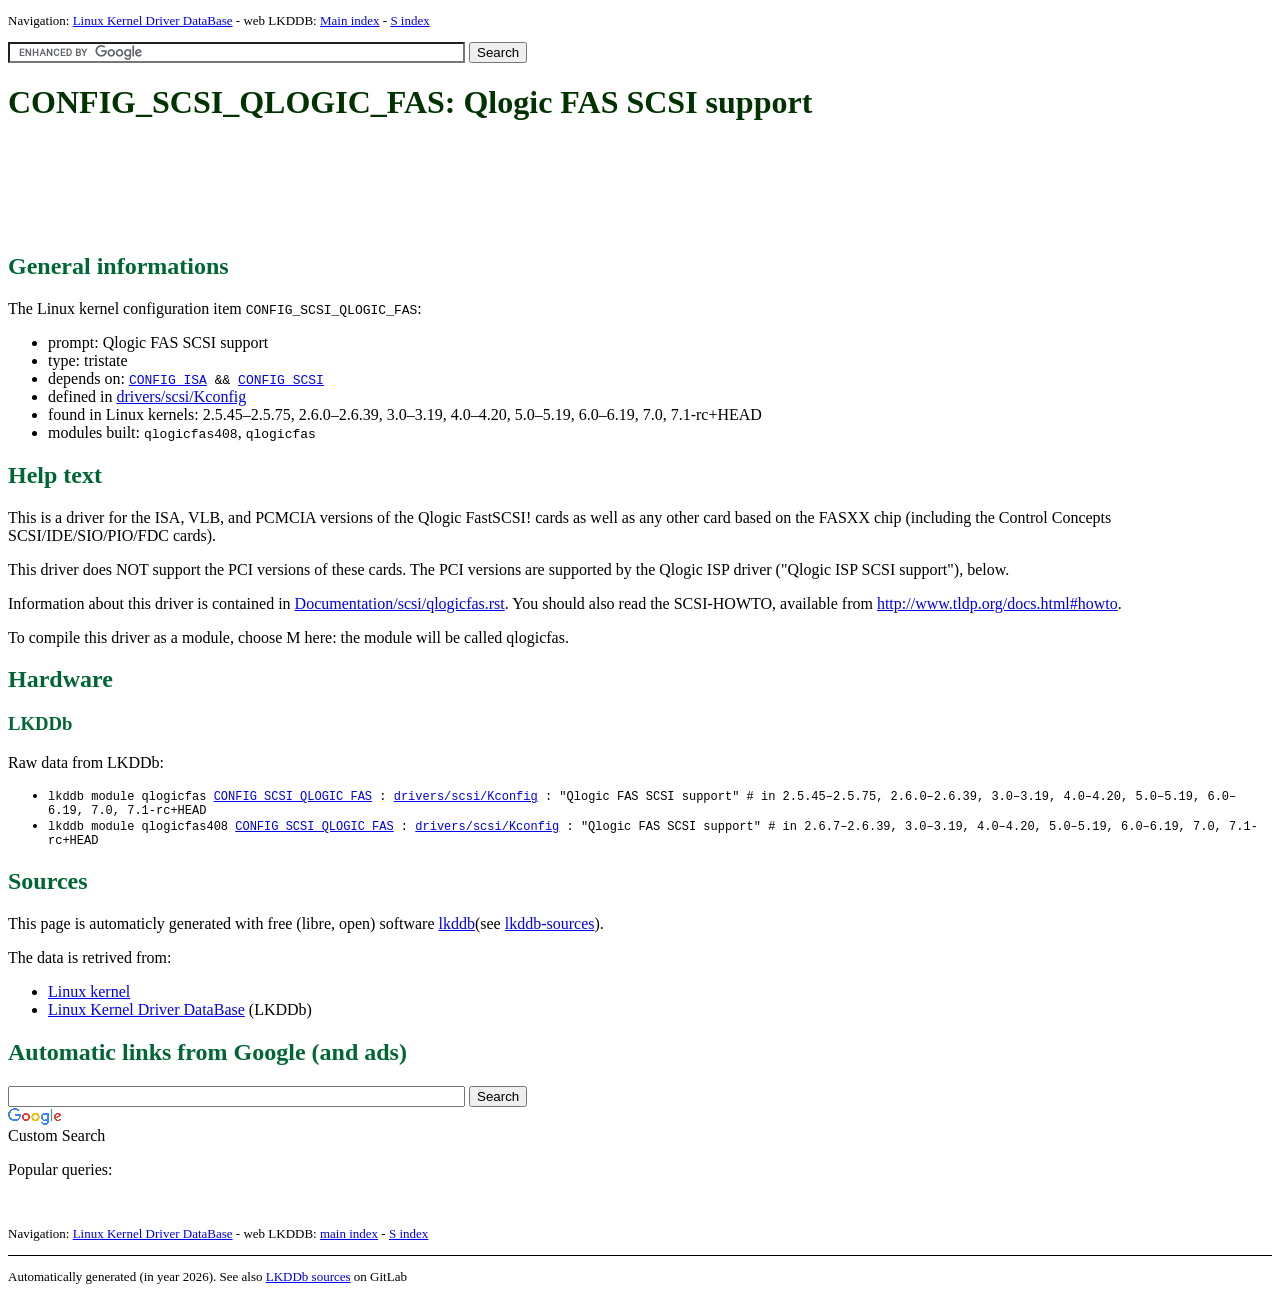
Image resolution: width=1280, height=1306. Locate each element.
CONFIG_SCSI (281, 379)
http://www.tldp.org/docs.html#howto (997, 603)
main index (349, 1241)
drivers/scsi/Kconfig (181, 396)
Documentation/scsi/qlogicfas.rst (400, 603)
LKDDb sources (308, 1284)
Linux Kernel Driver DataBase (153, 20)
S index (409, 20)
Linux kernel (89, 999)
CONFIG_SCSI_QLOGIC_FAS (293, 796)
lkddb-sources (550, 931)
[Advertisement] (372, 188)
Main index (350, 20)
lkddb (457, 931)
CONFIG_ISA (168, 379)
